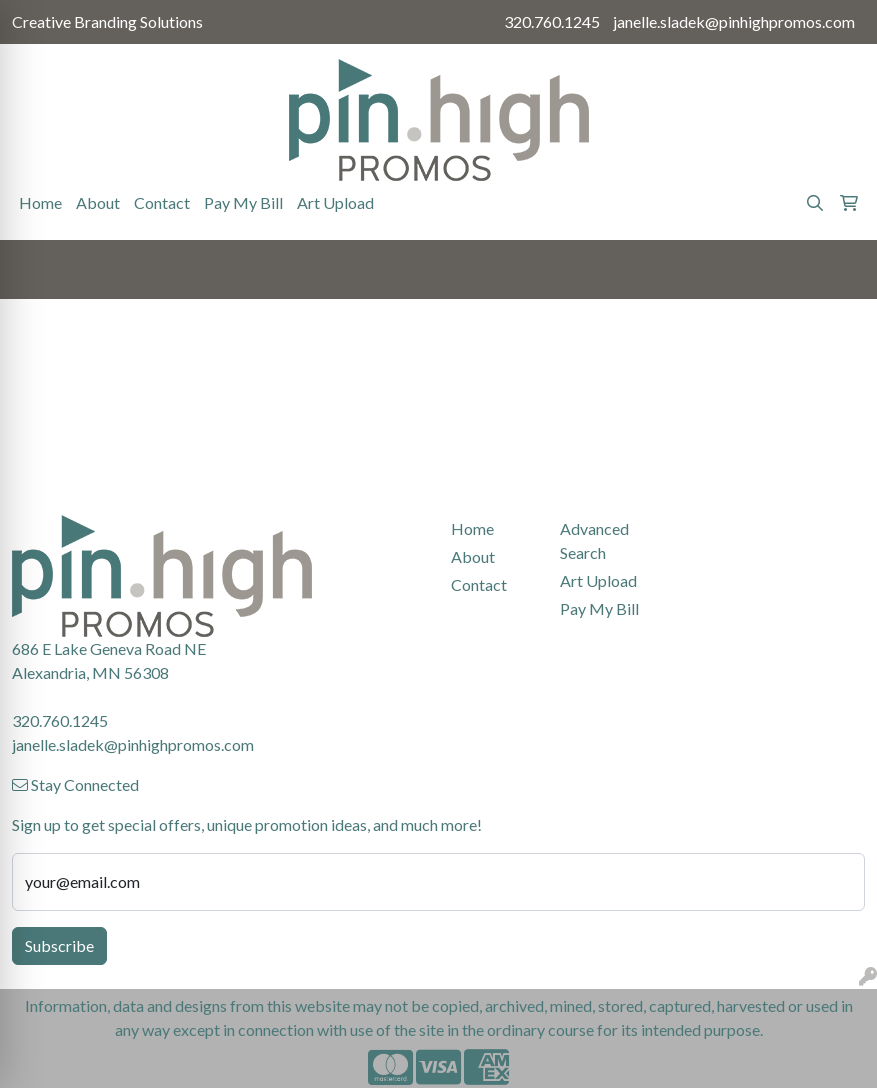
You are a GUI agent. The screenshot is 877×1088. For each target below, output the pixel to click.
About (98, 202)
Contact (162, 202)
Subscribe (59, 945)
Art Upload (335, 202)
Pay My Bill (243, 202)
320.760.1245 (552, 21)
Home (40, 202)
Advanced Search (594, 540)
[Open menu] (837, 270)
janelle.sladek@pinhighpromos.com (734, 21)
